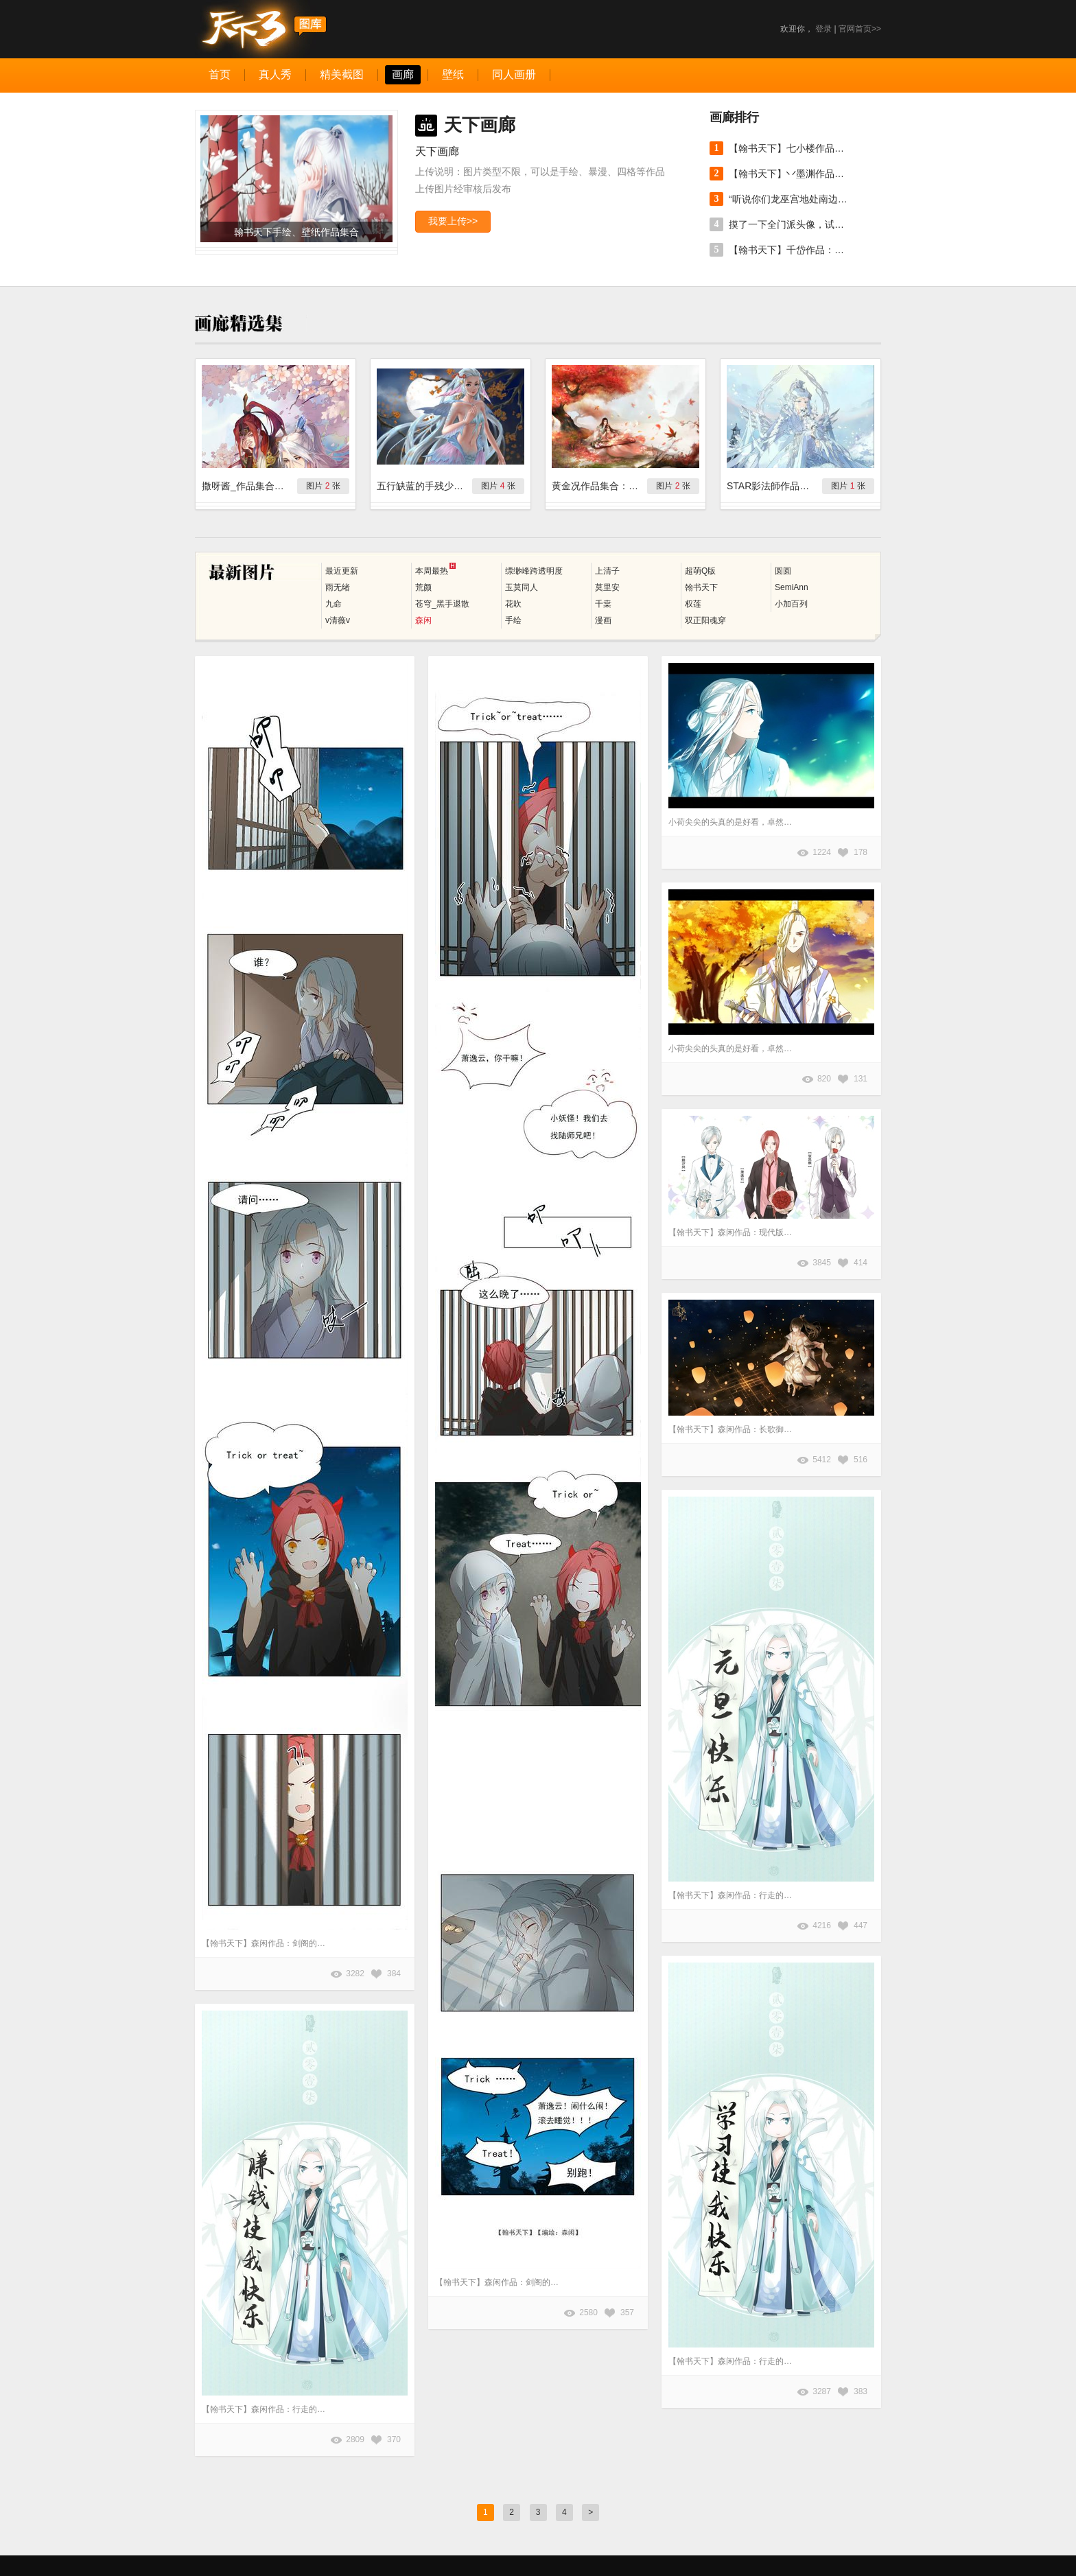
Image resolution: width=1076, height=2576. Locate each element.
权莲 (693, 604)
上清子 (607, 571)
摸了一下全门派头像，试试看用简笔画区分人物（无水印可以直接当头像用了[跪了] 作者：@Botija (790, 224)
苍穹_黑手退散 (442, 604)
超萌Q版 (700, 571)
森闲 (423, 620)
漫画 (603, 620)
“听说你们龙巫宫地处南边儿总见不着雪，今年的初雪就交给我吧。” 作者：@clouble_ (790, 199)
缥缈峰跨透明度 (534, 571)
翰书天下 (701, 587)
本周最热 (435, 569)
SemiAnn (791, 587)
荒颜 (423, 587)
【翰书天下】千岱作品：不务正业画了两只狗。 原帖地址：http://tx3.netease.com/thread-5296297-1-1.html (790, 249)
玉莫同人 (521, 587)
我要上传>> (453, 220)
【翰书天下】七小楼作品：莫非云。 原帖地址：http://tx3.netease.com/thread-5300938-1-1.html (790, 148)
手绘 (513, 620)
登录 (823, 29)
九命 (333, 604)
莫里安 (607, 587)
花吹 (513, 604)
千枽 (603, 604)
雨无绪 (337, 587)
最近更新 (341, 571)
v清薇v (337, 620)
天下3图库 (261, 29)
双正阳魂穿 (705, 620)
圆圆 (783, 571)
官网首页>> (860, 29)
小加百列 (791, 604)
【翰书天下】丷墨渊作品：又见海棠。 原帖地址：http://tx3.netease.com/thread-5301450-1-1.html (790, 173)
